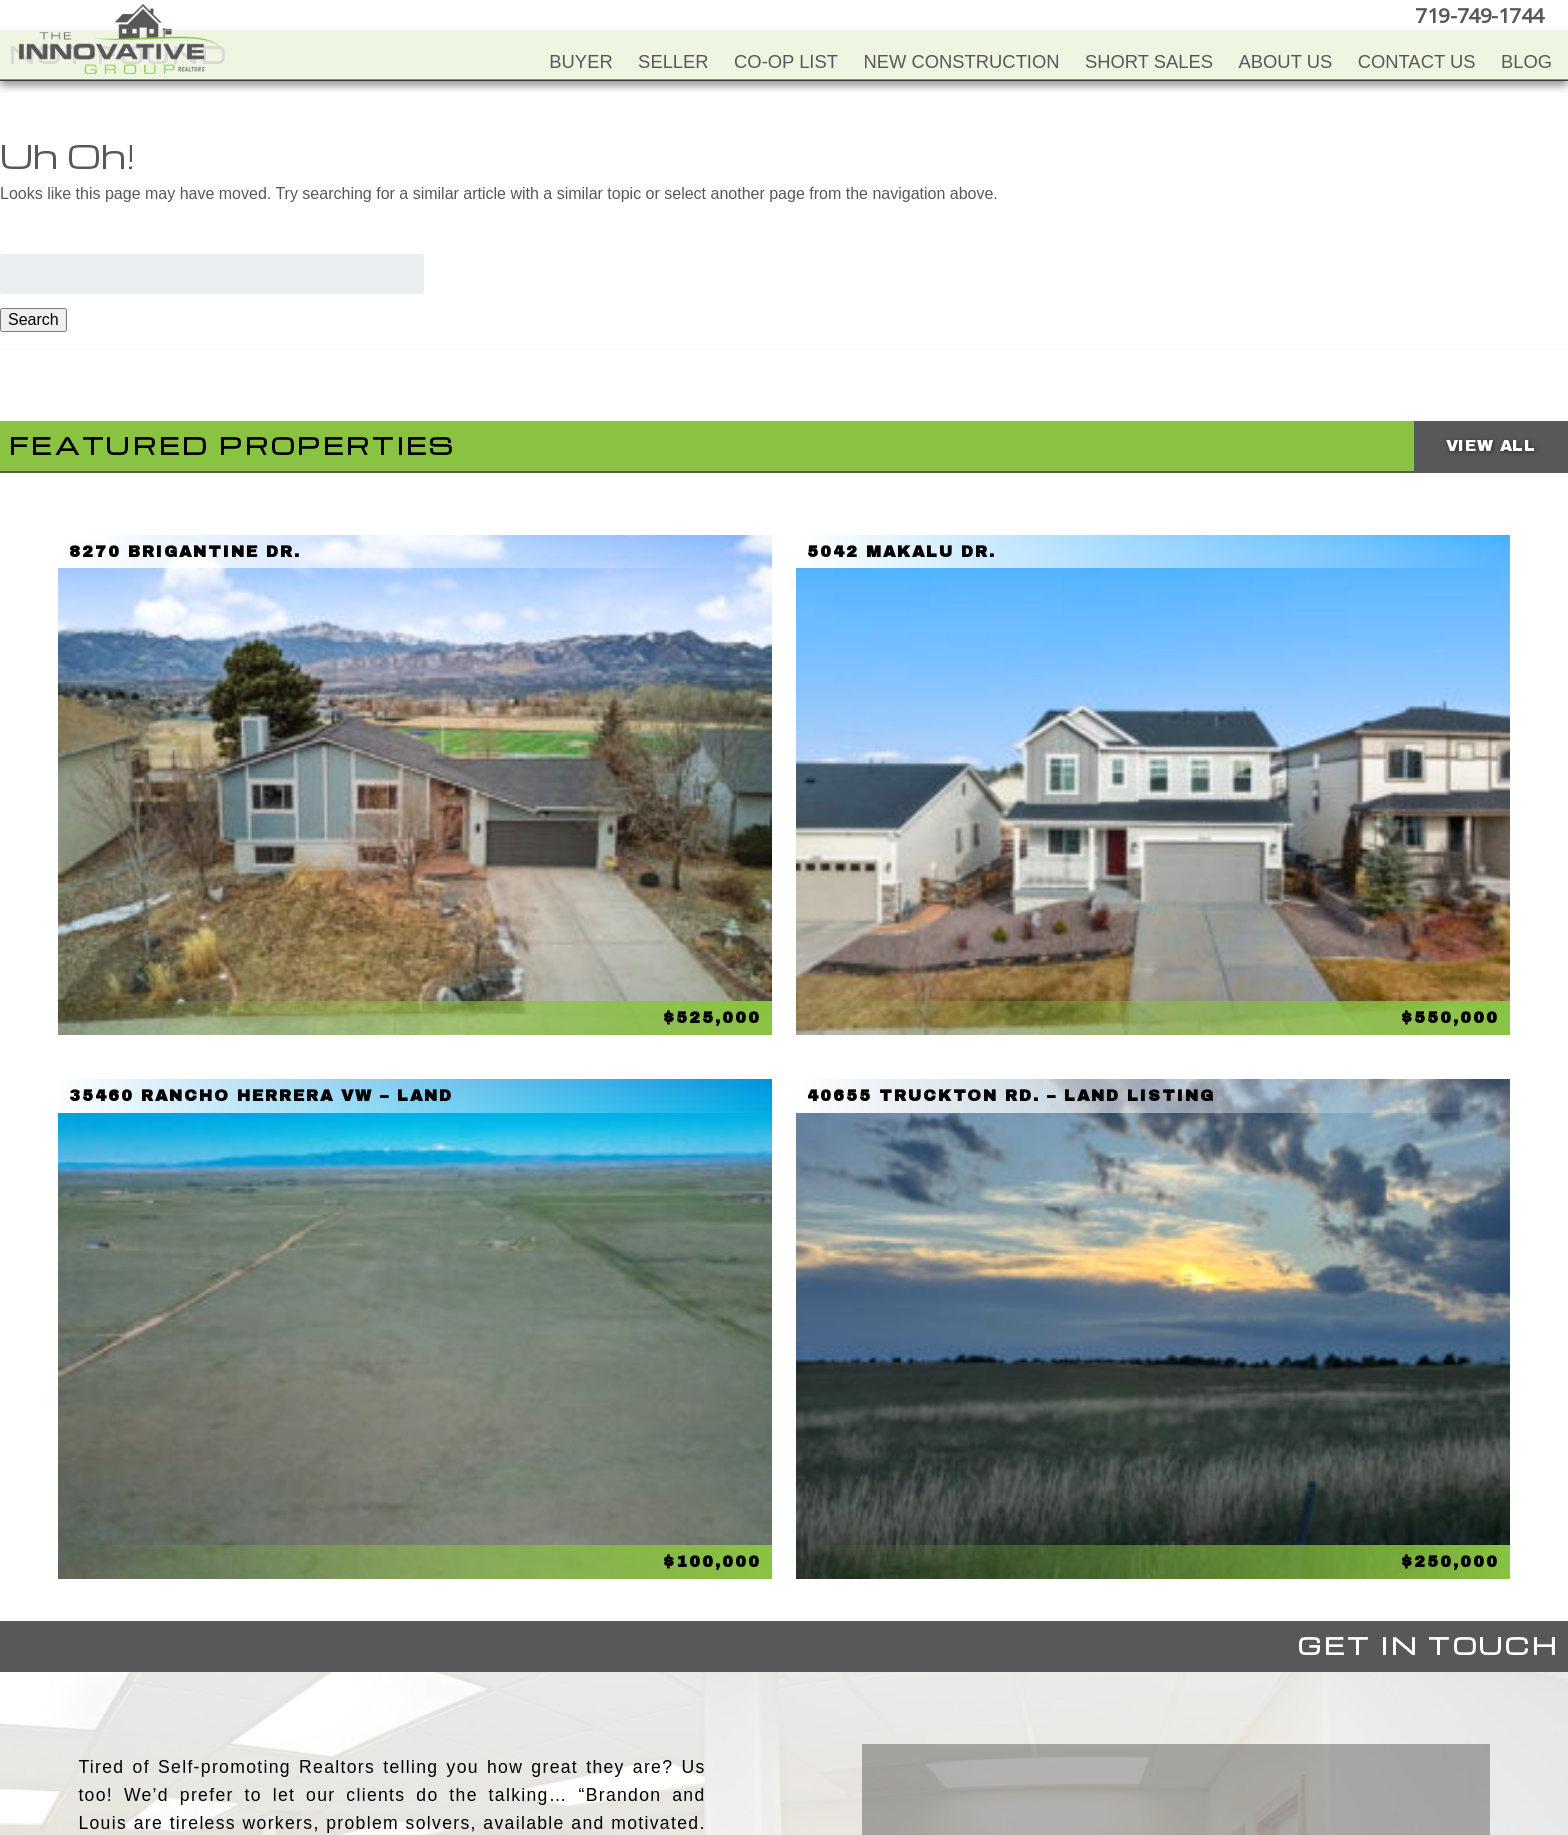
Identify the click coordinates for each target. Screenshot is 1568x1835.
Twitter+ (781, 1724)
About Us (1286, 61)
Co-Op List (786, 61)
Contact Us (1417, 61)
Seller (673, 61)
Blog (1526, 61)
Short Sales (1149, 61)
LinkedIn (821, 1724)
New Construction (961, 61)
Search (33, 319)
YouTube (741, 1724)
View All (1491, 445)
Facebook (701, 1724)
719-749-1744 (1482, 14)
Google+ (861, 1724)
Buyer (580, 61)
